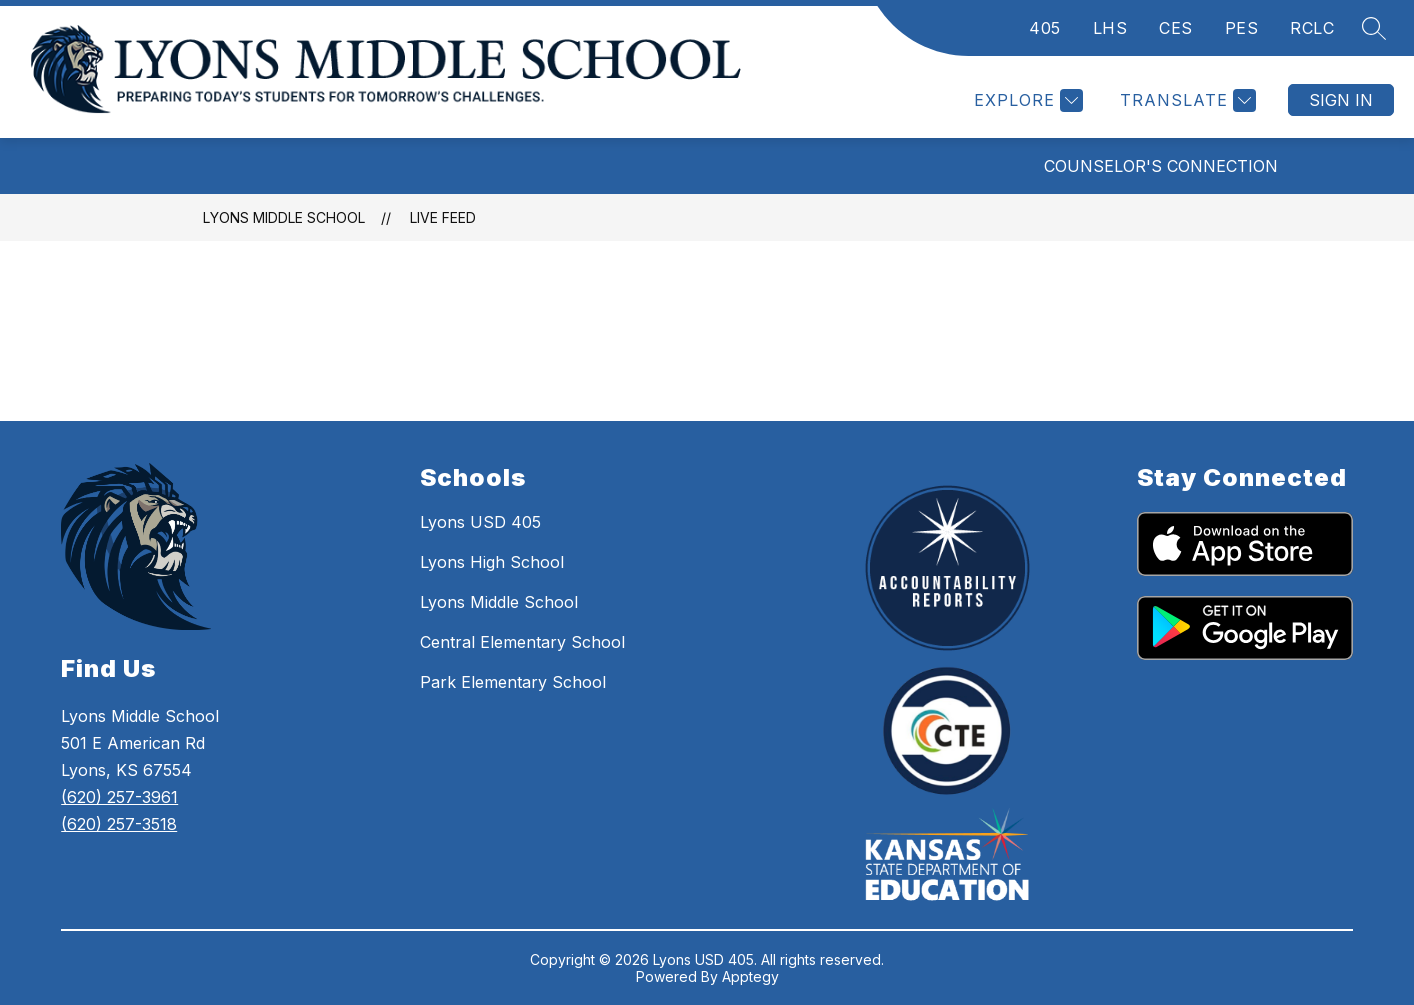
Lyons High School (492, 562)
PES (1242, 28)
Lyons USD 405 (480, 522)
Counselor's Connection (1161, 166)
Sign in (1341, 100)
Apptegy (750, 976)
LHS (1110, 28)
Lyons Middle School (284, 217)
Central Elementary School (522, 642)
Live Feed (443, 217)
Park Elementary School (513, 682)
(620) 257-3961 (119, 797)
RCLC (1312, 28)
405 (1045, 28)
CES (1176, 28)
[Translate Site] (1185, 100)
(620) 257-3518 (119, 824)
